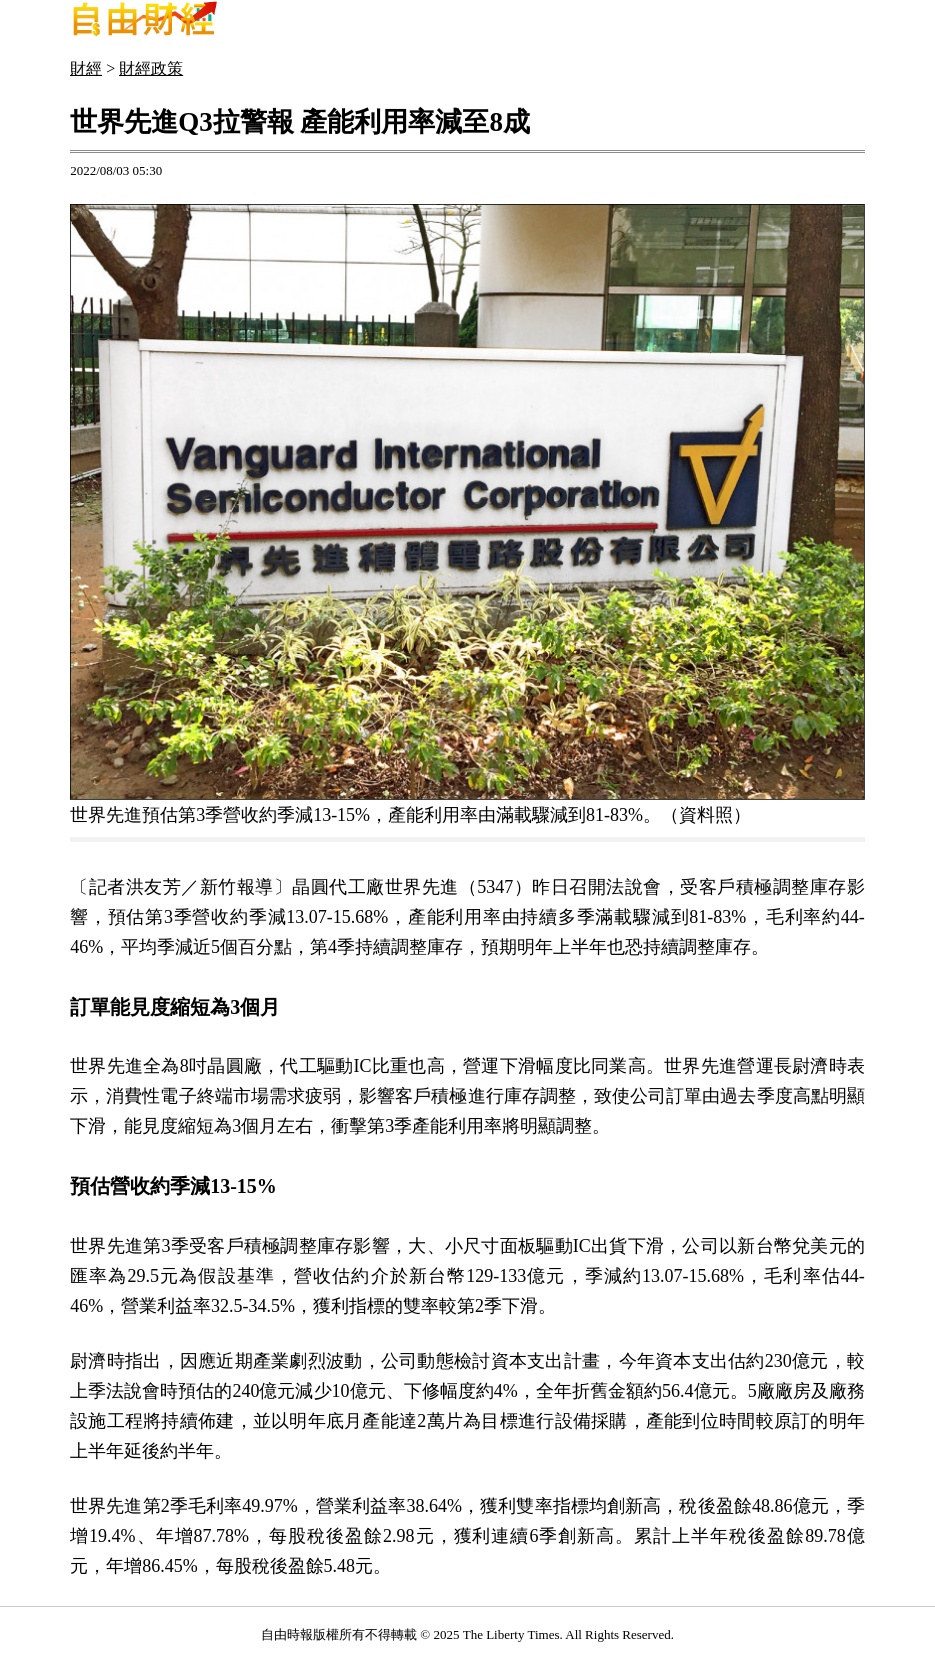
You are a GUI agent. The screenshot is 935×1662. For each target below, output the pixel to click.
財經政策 (151, 68)
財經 (86, 68)
